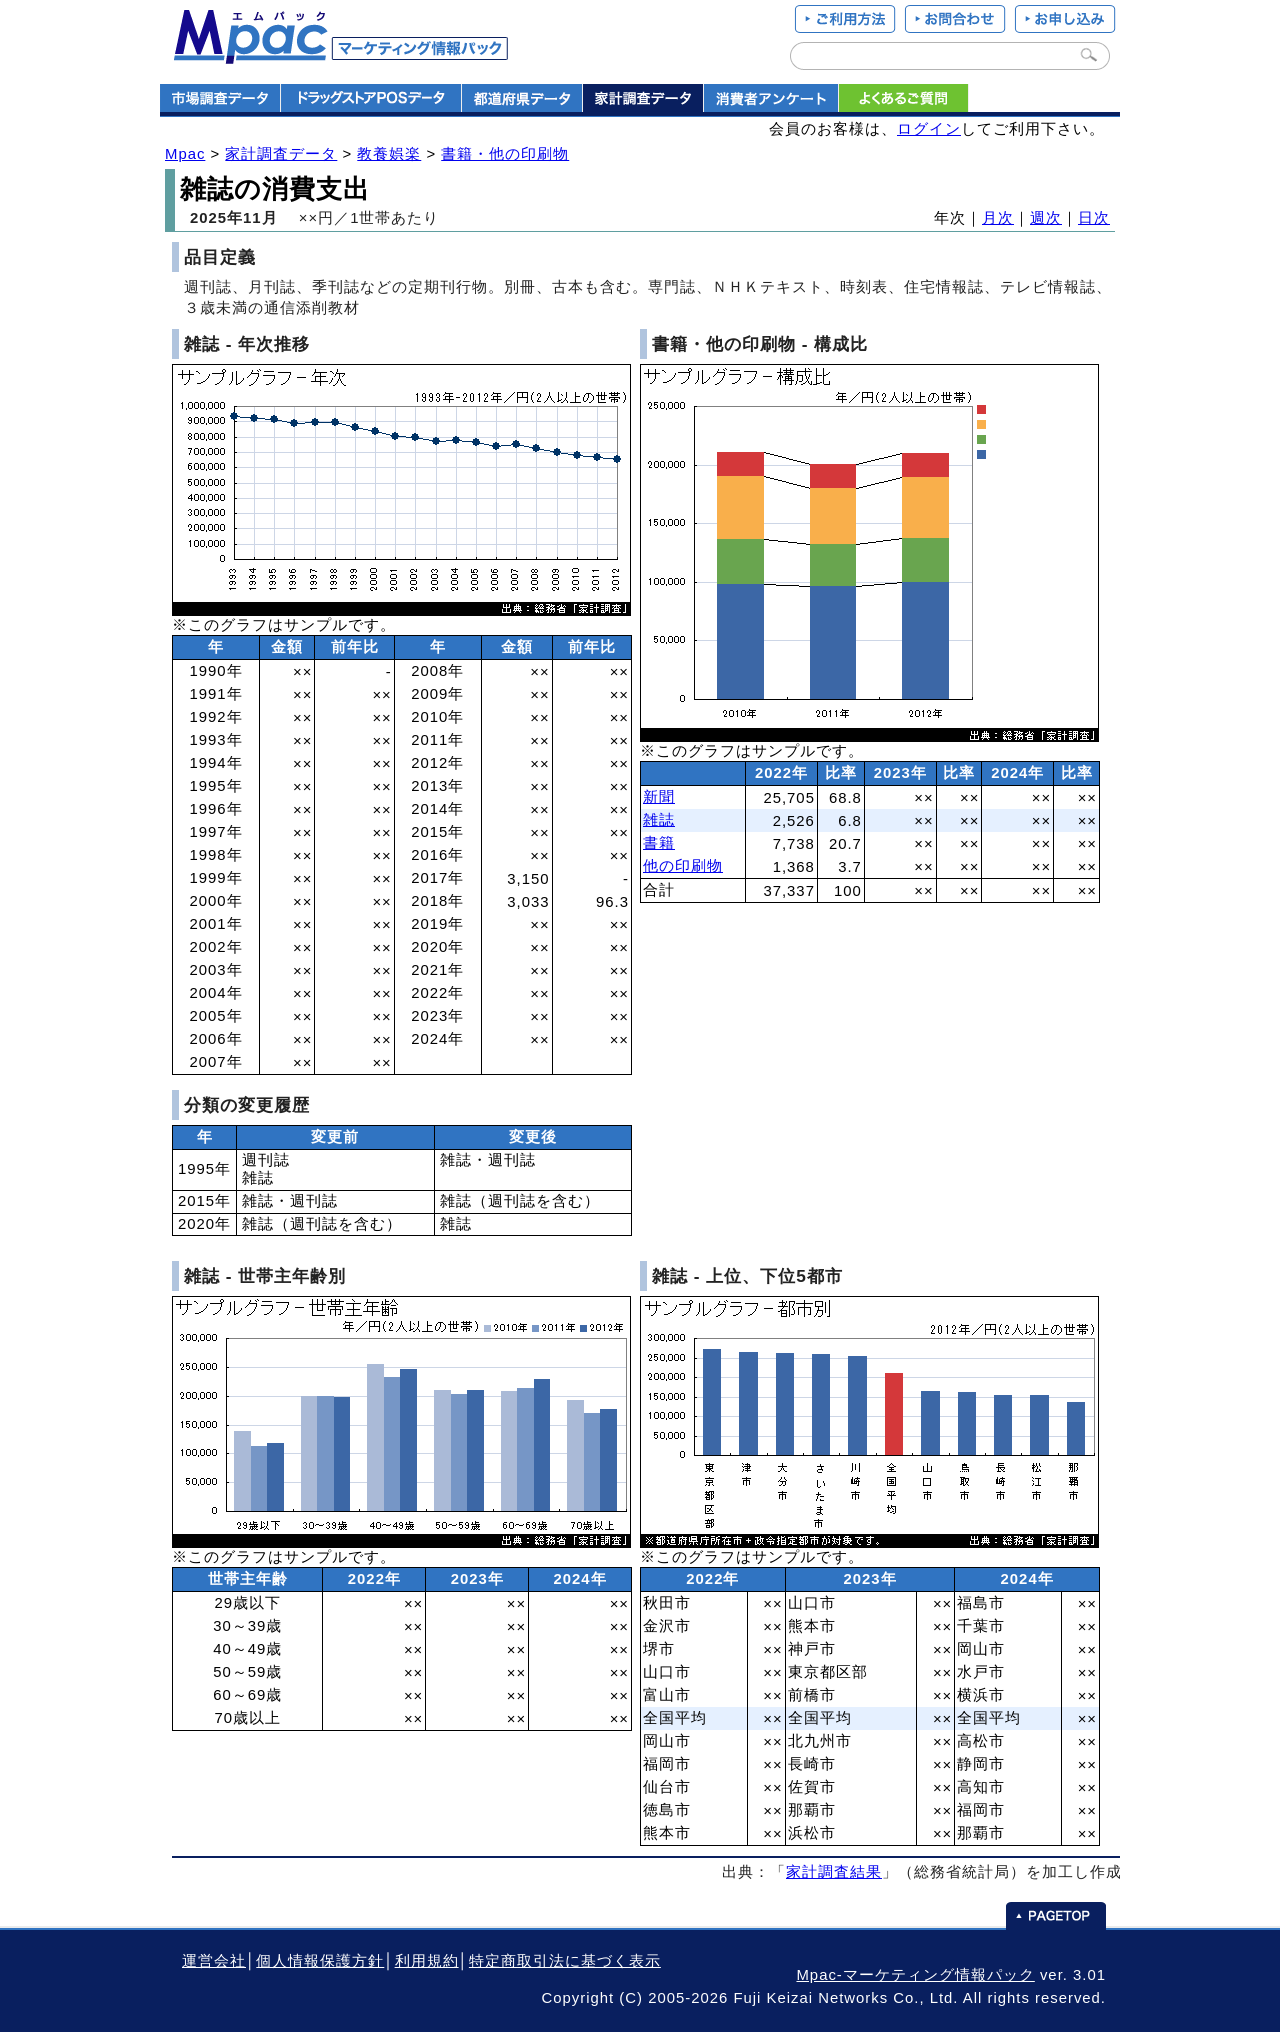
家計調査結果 (834, 1872)
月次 (998, 218)
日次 (1094, 218)
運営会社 (214, 1961)
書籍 (659, 843)
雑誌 (659, 820)
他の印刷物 (683, 866)
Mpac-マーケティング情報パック (915, 1975)
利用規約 (427, 1961)
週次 (1046, 218)
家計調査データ (281, 154)
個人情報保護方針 (320, 1961)
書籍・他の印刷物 (505, 154)
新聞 (659, 797)
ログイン (929, 129)
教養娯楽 (389, 154)
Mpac (185, 154)
